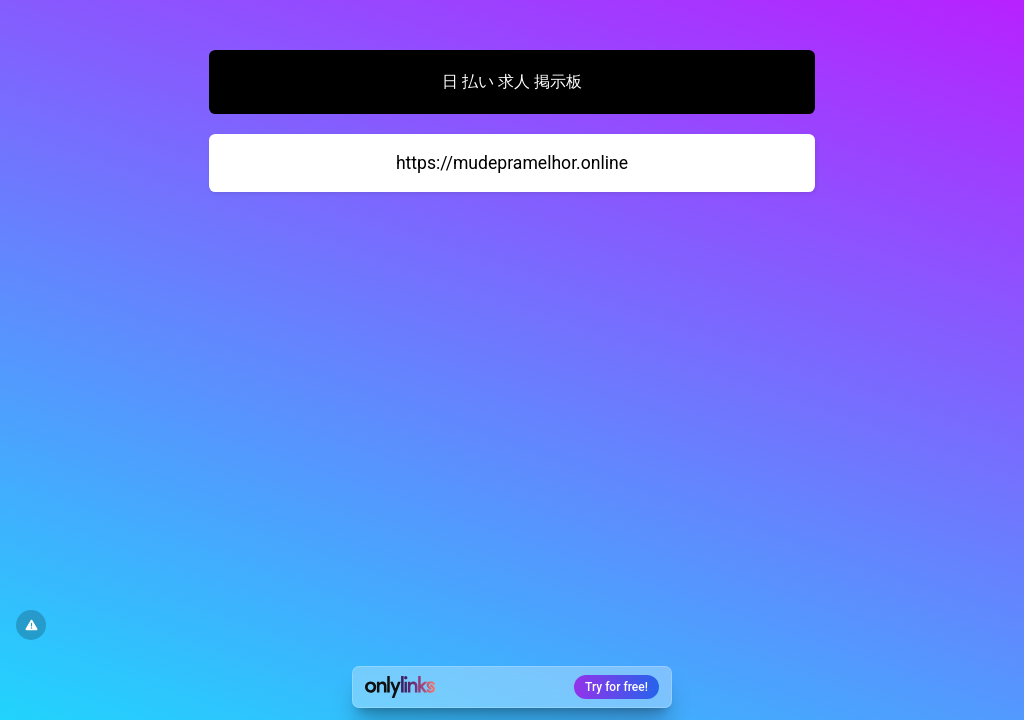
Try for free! (616, 687)
